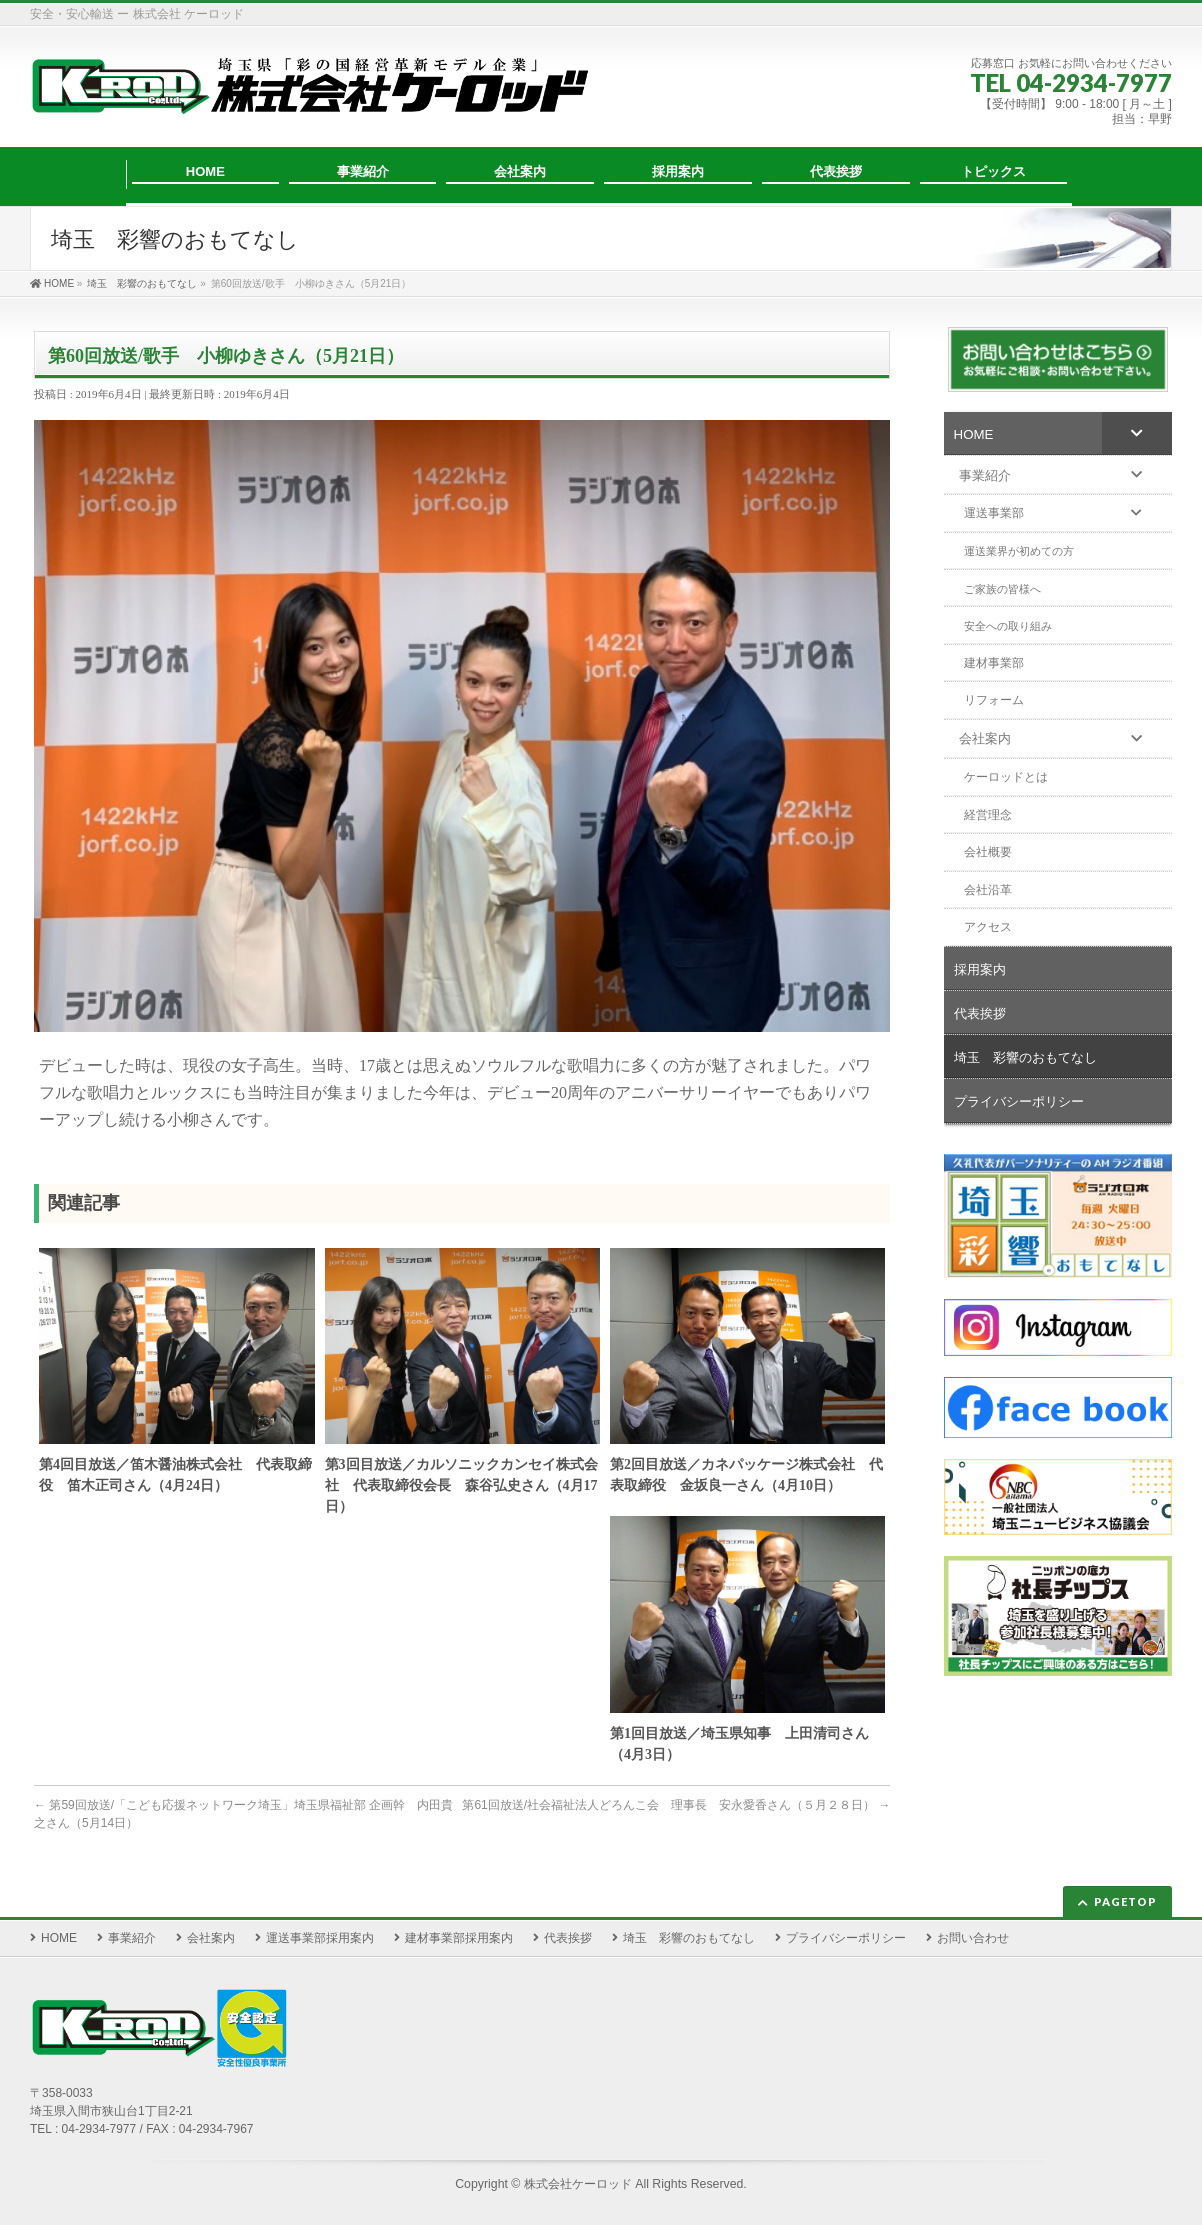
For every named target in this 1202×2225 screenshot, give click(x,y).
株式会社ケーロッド (578, 2184)
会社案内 (211, 1938)
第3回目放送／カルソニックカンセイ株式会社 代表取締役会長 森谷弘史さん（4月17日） (461, 1485)
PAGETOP (1125, 1901)
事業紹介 (132, 1938)
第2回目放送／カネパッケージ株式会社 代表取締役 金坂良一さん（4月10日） (746, 1475)
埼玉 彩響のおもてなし (689, 1938)
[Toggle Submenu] (1137, 433)
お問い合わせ (973, 1938)
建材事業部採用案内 (459, 1938)
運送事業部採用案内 (320, 1938)
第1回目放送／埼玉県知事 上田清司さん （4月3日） (746, 1744)
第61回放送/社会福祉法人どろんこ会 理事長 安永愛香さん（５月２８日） (676, 1805)
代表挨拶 (568, 1938)
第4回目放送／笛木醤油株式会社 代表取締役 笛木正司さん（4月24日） (175, 1475)
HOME (59, 1938)
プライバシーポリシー (846, 1938)
